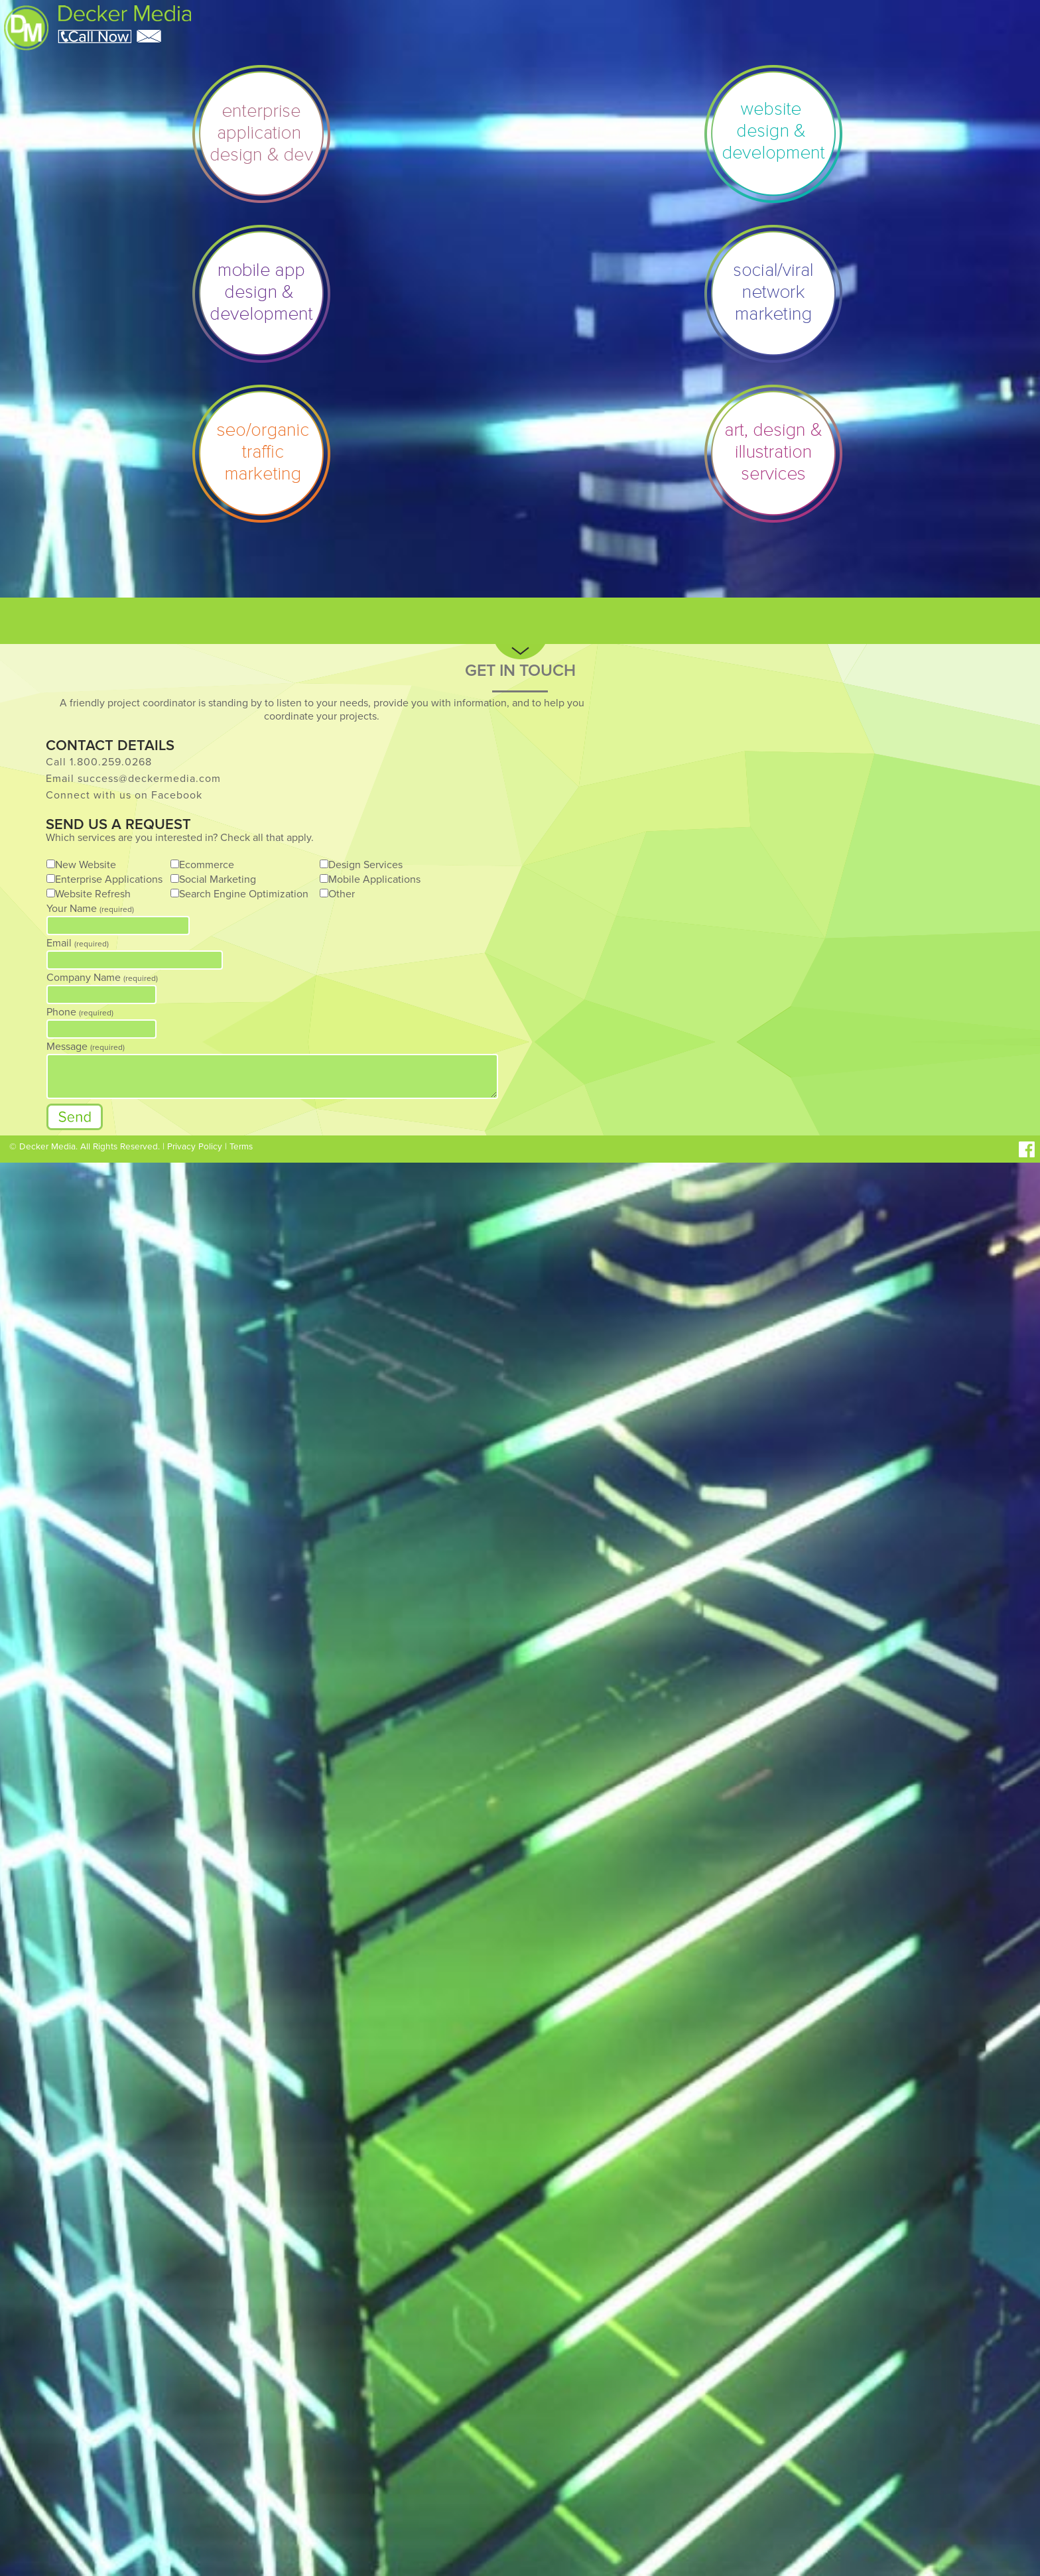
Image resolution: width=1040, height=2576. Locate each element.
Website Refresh (93, 894)
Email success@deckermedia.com (133, 778)
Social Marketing (217, 879)
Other (341, 894)
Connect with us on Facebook (124, 795)
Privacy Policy (194, 1146)
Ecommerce (206, 864)
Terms (241, 1146)
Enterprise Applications (108, 879)
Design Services (365, 864)
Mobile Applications (374, 879)
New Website (85, 864)
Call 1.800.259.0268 (99, 762)
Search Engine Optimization (243, 894)
